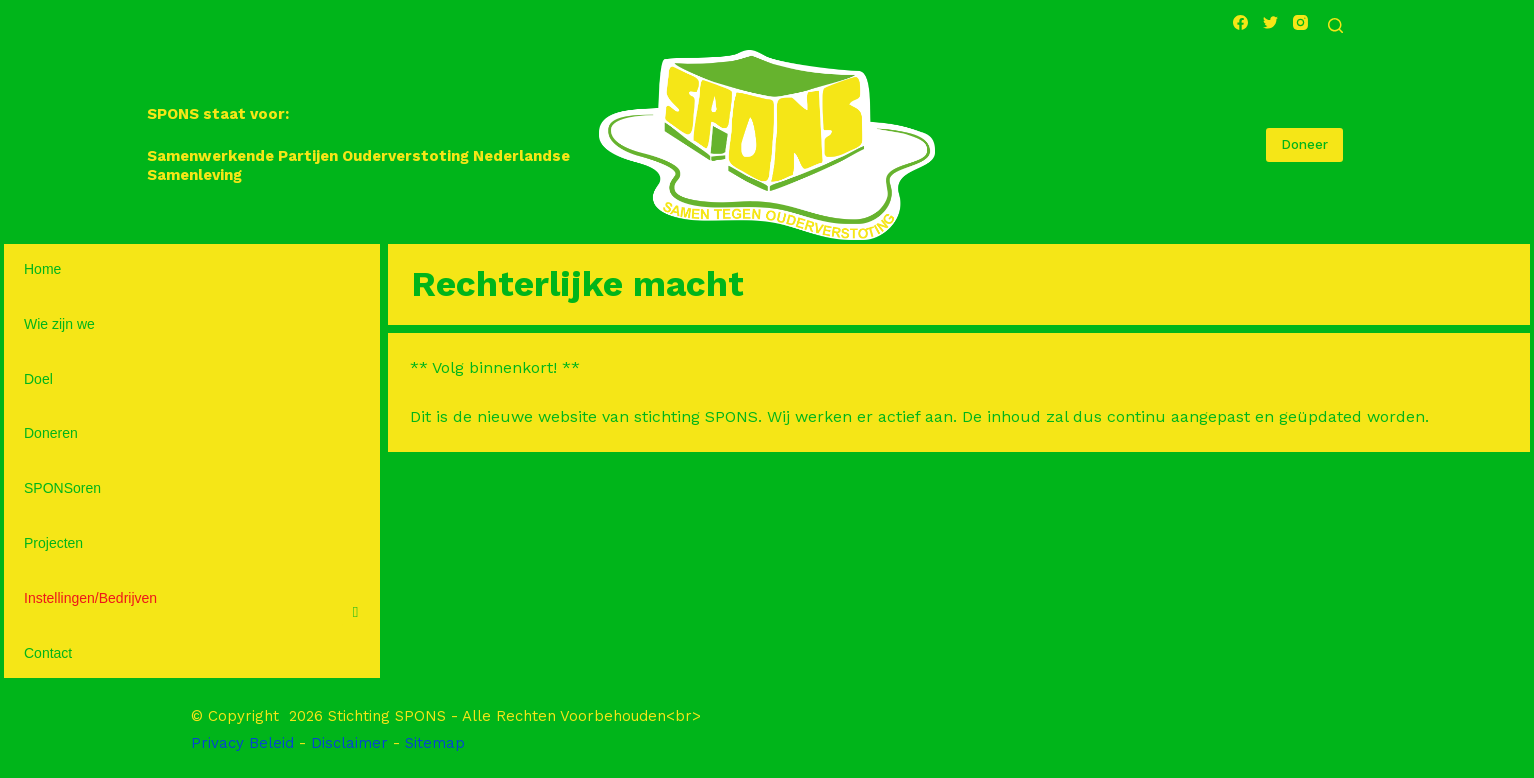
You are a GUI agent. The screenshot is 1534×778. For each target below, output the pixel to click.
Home (42, 269)
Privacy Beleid (242, 743)
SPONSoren (62, 488)
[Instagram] (1300, 22)
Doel (38, 379)
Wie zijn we (59, 324)
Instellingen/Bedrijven (90, 598)
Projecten (53, 543)
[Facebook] (1240, 22)
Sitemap (435, 743)
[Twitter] (1270, 22)
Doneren (51, 433)
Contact (48, 653)
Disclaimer (349, 743)
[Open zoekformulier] (1335, 25)
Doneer (1304, 144)
